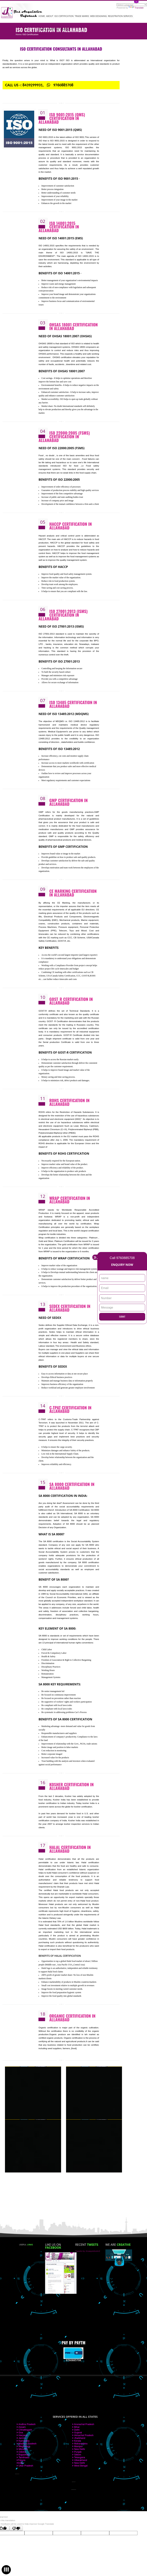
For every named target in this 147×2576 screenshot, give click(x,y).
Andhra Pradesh (26, 2424)
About (49, 16)
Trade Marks (82, 16)
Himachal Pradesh (82, 2435)
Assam (21, 2427)
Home (41, 16)
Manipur (77, 2446)
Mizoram (22, 2449)
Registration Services (120, 16)
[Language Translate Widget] (132, 4)
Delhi (75, 2429)
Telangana (78, 2457)
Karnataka (23, 2440)
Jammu (21, 2438)
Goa (20, 2432)
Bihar (76, 2427)
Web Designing (98, 16)
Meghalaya (23, 2446)
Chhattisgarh (24, 2429)
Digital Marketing (48, 29)
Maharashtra (79, 2443)
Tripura (21, 2460)
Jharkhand (78, 2438)
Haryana (22, 2435)
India (20, 2462)
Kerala (76, 2440)
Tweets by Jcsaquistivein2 (87, 2251)
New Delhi (78, 2449)
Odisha (21, 2451)
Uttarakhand (79, 2460)
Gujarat (77, 2432)
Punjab (77, 2451)
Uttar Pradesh (25, 2465)
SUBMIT (122, 1316)
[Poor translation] (16, 2528)
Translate (136, 7)
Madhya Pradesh (26, 2443)
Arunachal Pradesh (83, 2424)
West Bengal (79, 2465)
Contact (65, 29)
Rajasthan (23, 2454)
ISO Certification (64, 16)
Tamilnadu (23, 2457)
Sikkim (76, 2454)
